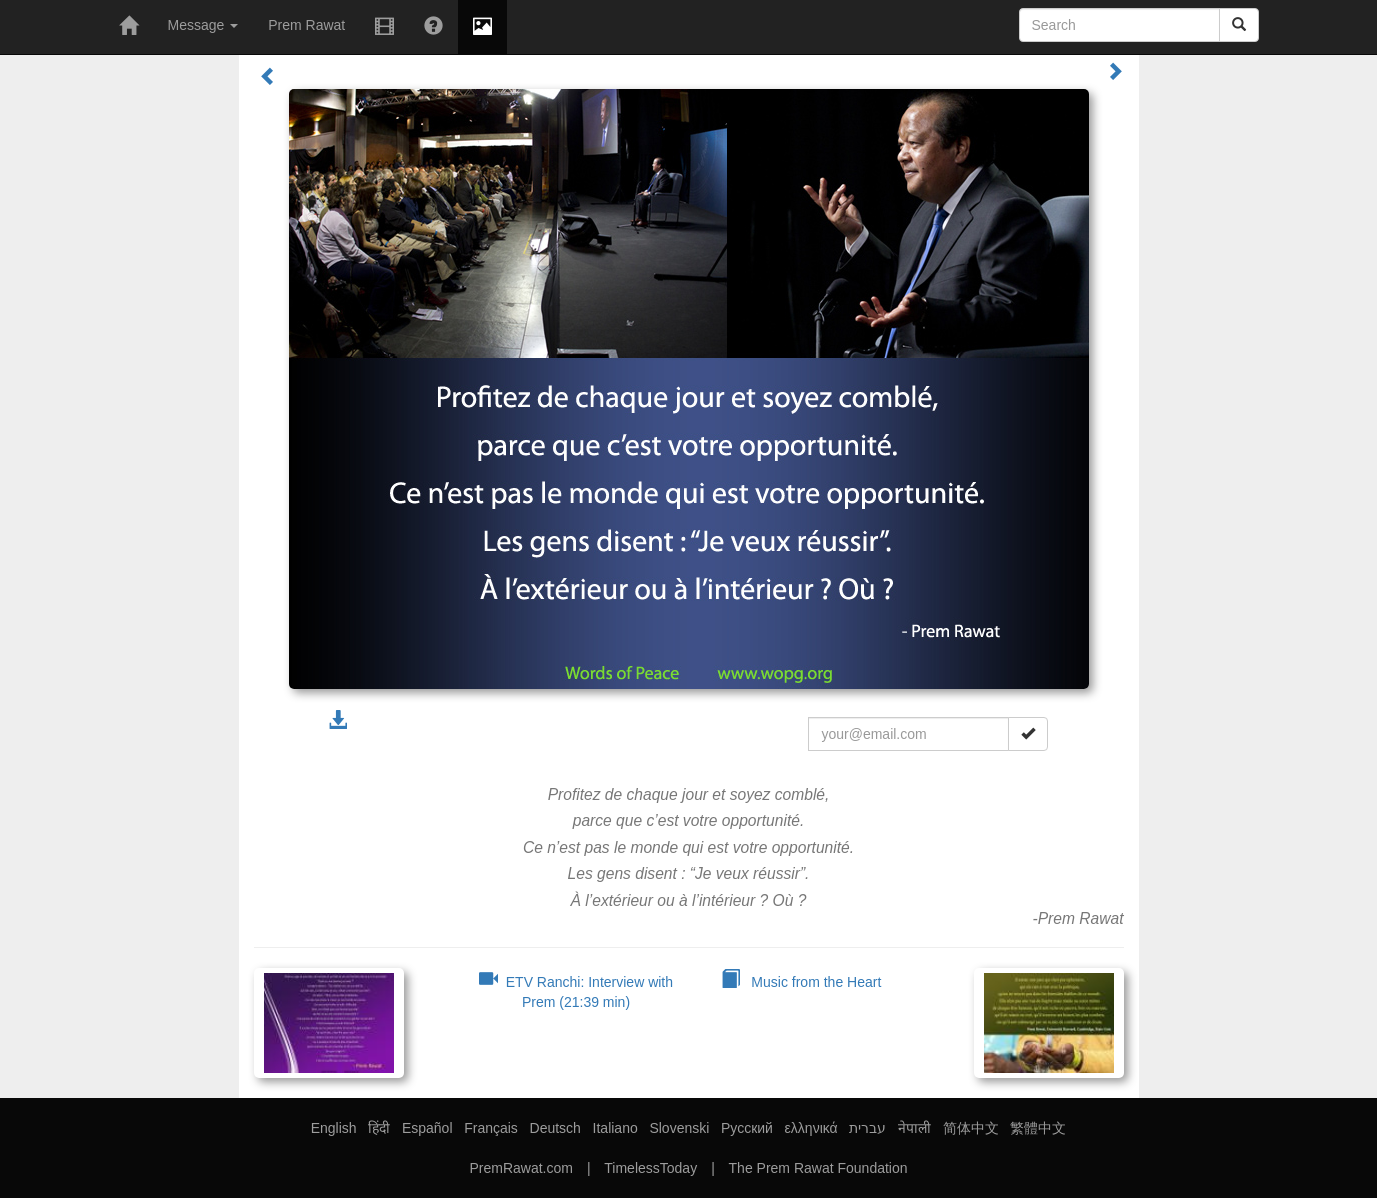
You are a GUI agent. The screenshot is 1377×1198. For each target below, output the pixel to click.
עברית (867, 1128)
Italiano (615, 1128)
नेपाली (914, 1128)
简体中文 (971, 1128)
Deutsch (555, 1128)
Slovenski (679, 1128)
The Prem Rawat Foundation (818, 1168)
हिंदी (379, 1128)
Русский (747, 1128)
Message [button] (203, 25)
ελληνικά (811, 1128)
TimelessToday (650, 1168)
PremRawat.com (520, 1168)
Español (427, 1128)
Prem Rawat (306, 25)
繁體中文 (1038, 1128)
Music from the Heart (801, 982)
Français (491, 1128)
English (334, 1128)
